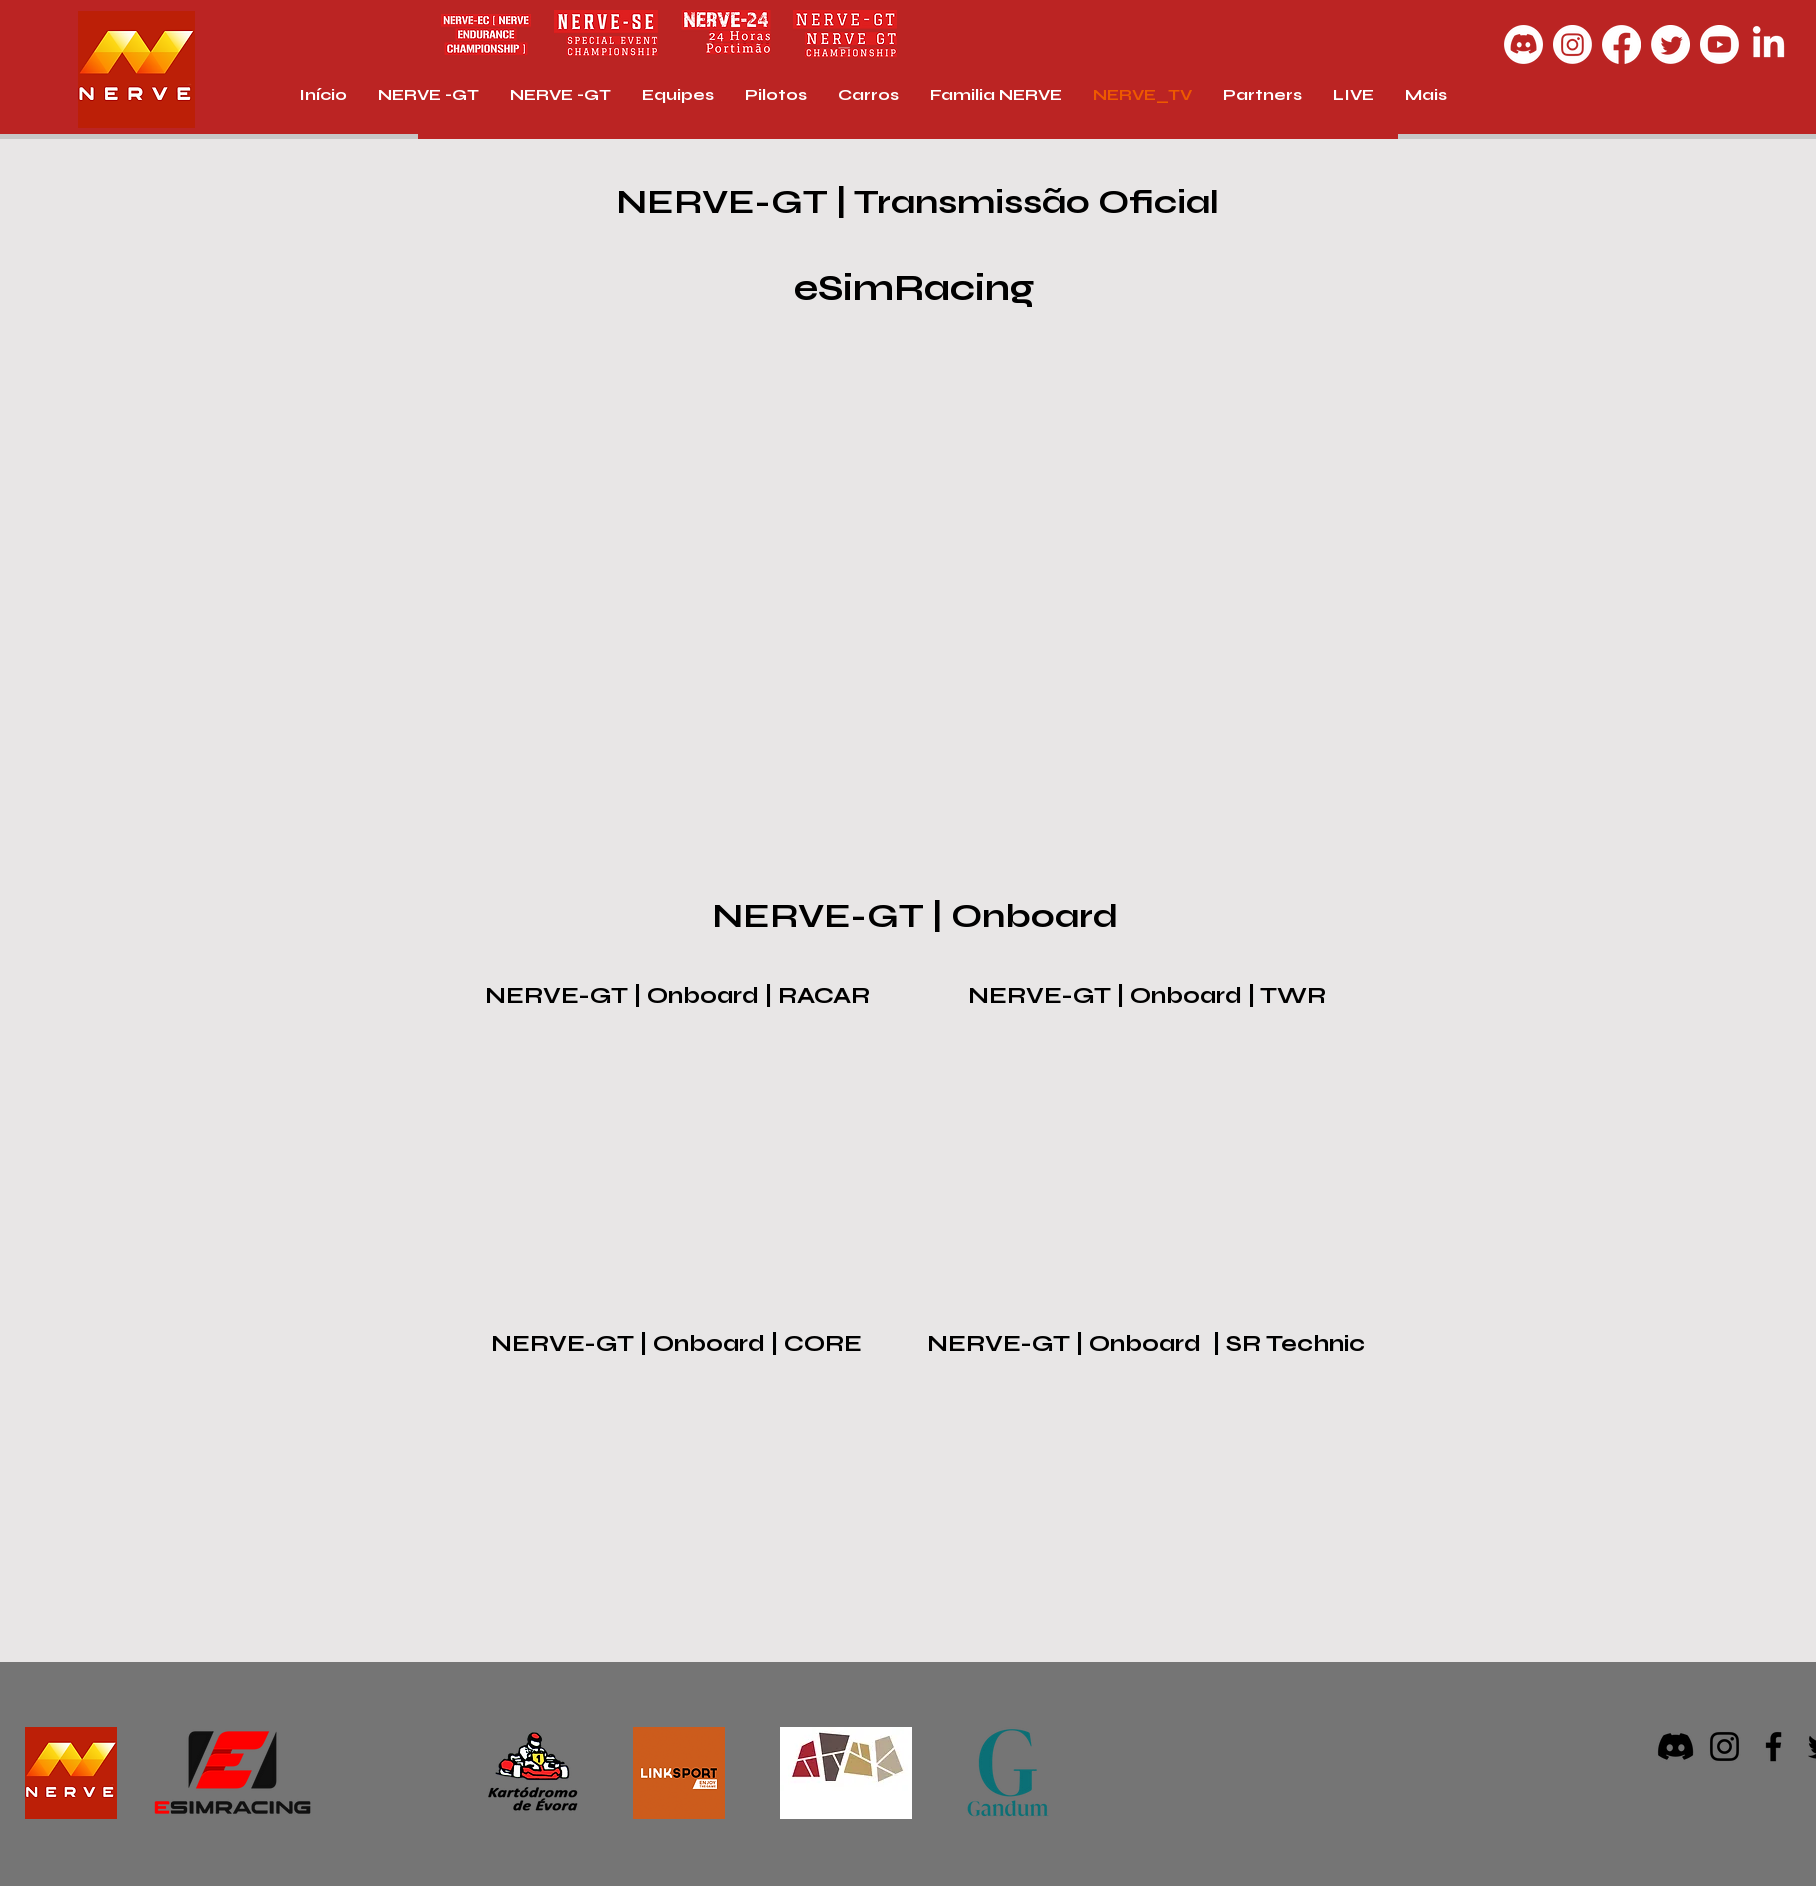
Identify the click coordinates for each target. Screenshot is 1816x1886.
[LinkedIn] (1768, 44)
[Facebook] (1621, 44)
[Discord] (1523, 44)
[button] (1353, 95)
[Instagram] (1572, 44)
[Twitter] (1670, 44)
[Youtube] (1719, 44)
